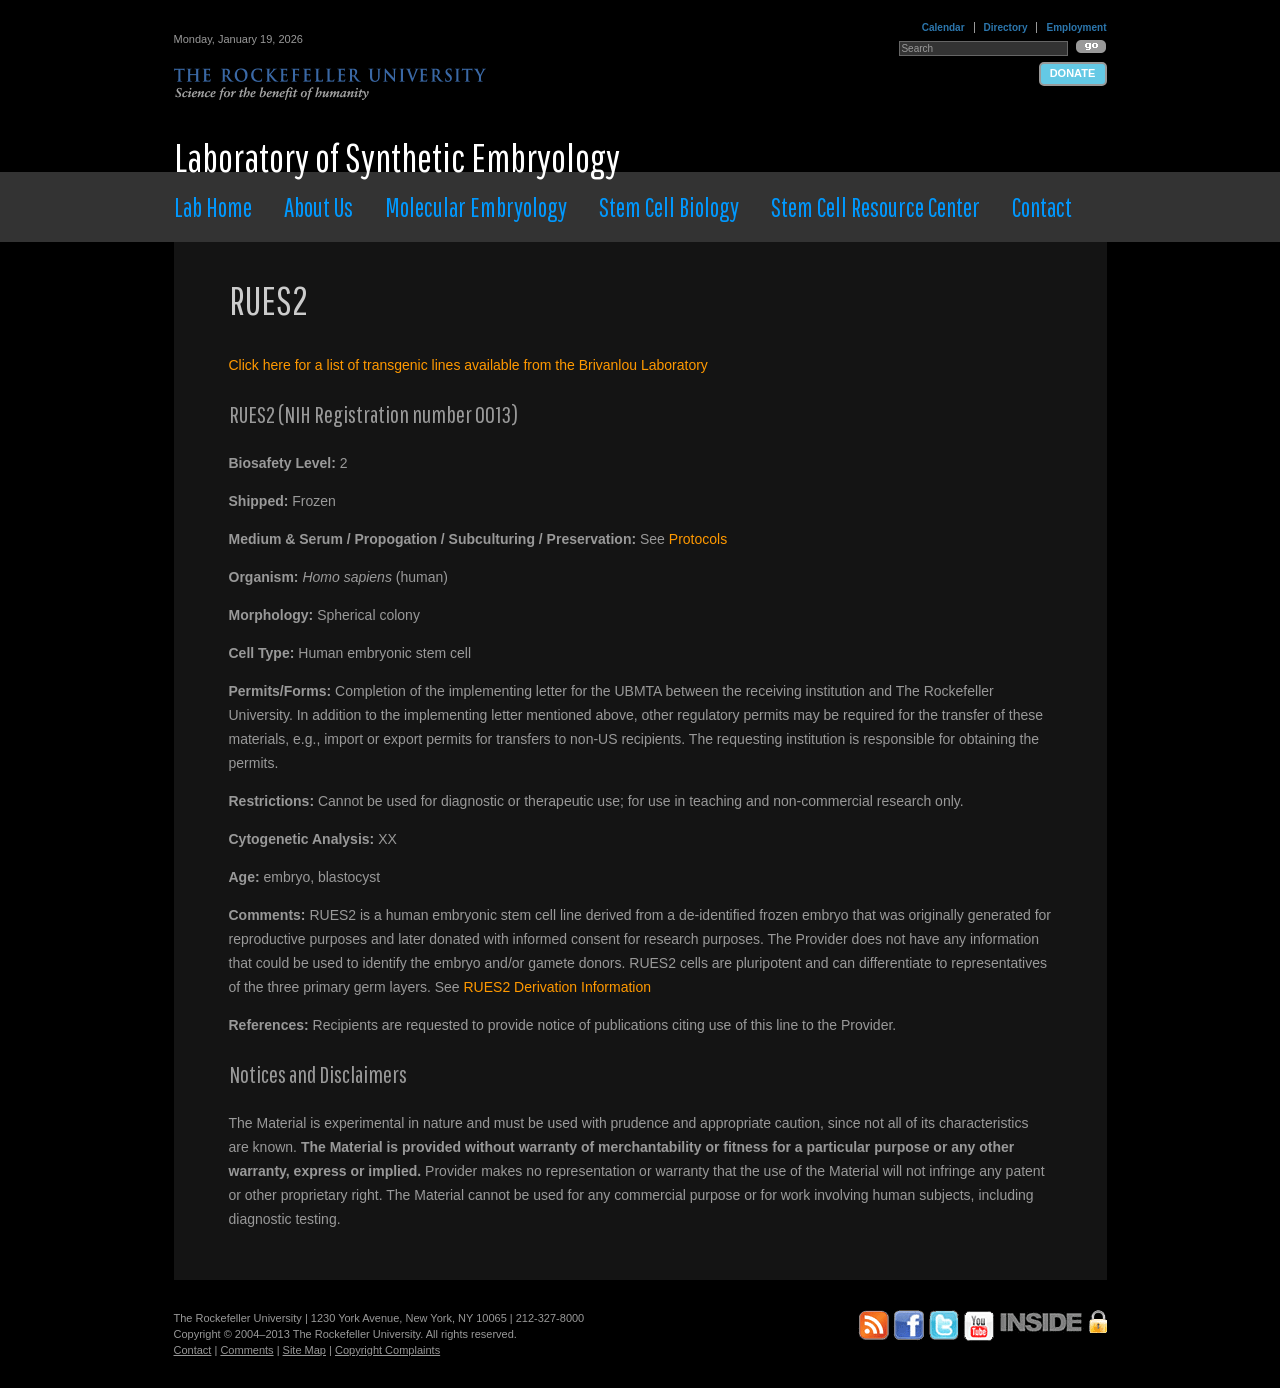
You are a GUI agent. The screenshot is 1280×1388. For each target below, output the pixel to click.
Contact (1042, 207)
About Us (318, 207)
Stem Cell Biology (669, 207)
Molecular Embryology (476, 207)
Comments (246, 1350)
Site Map (304, 1350)
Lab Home (213, 207)
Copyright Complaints (387, 1350)
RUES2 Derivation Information (558, 987)
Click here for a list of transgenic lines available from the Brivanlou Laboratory (468, 365)
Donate (1073, 73)
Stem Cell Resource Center (875, 207)
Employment (1076, 27)
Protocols (698, 539)
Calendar (943, 27)
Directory (1006, 27)
